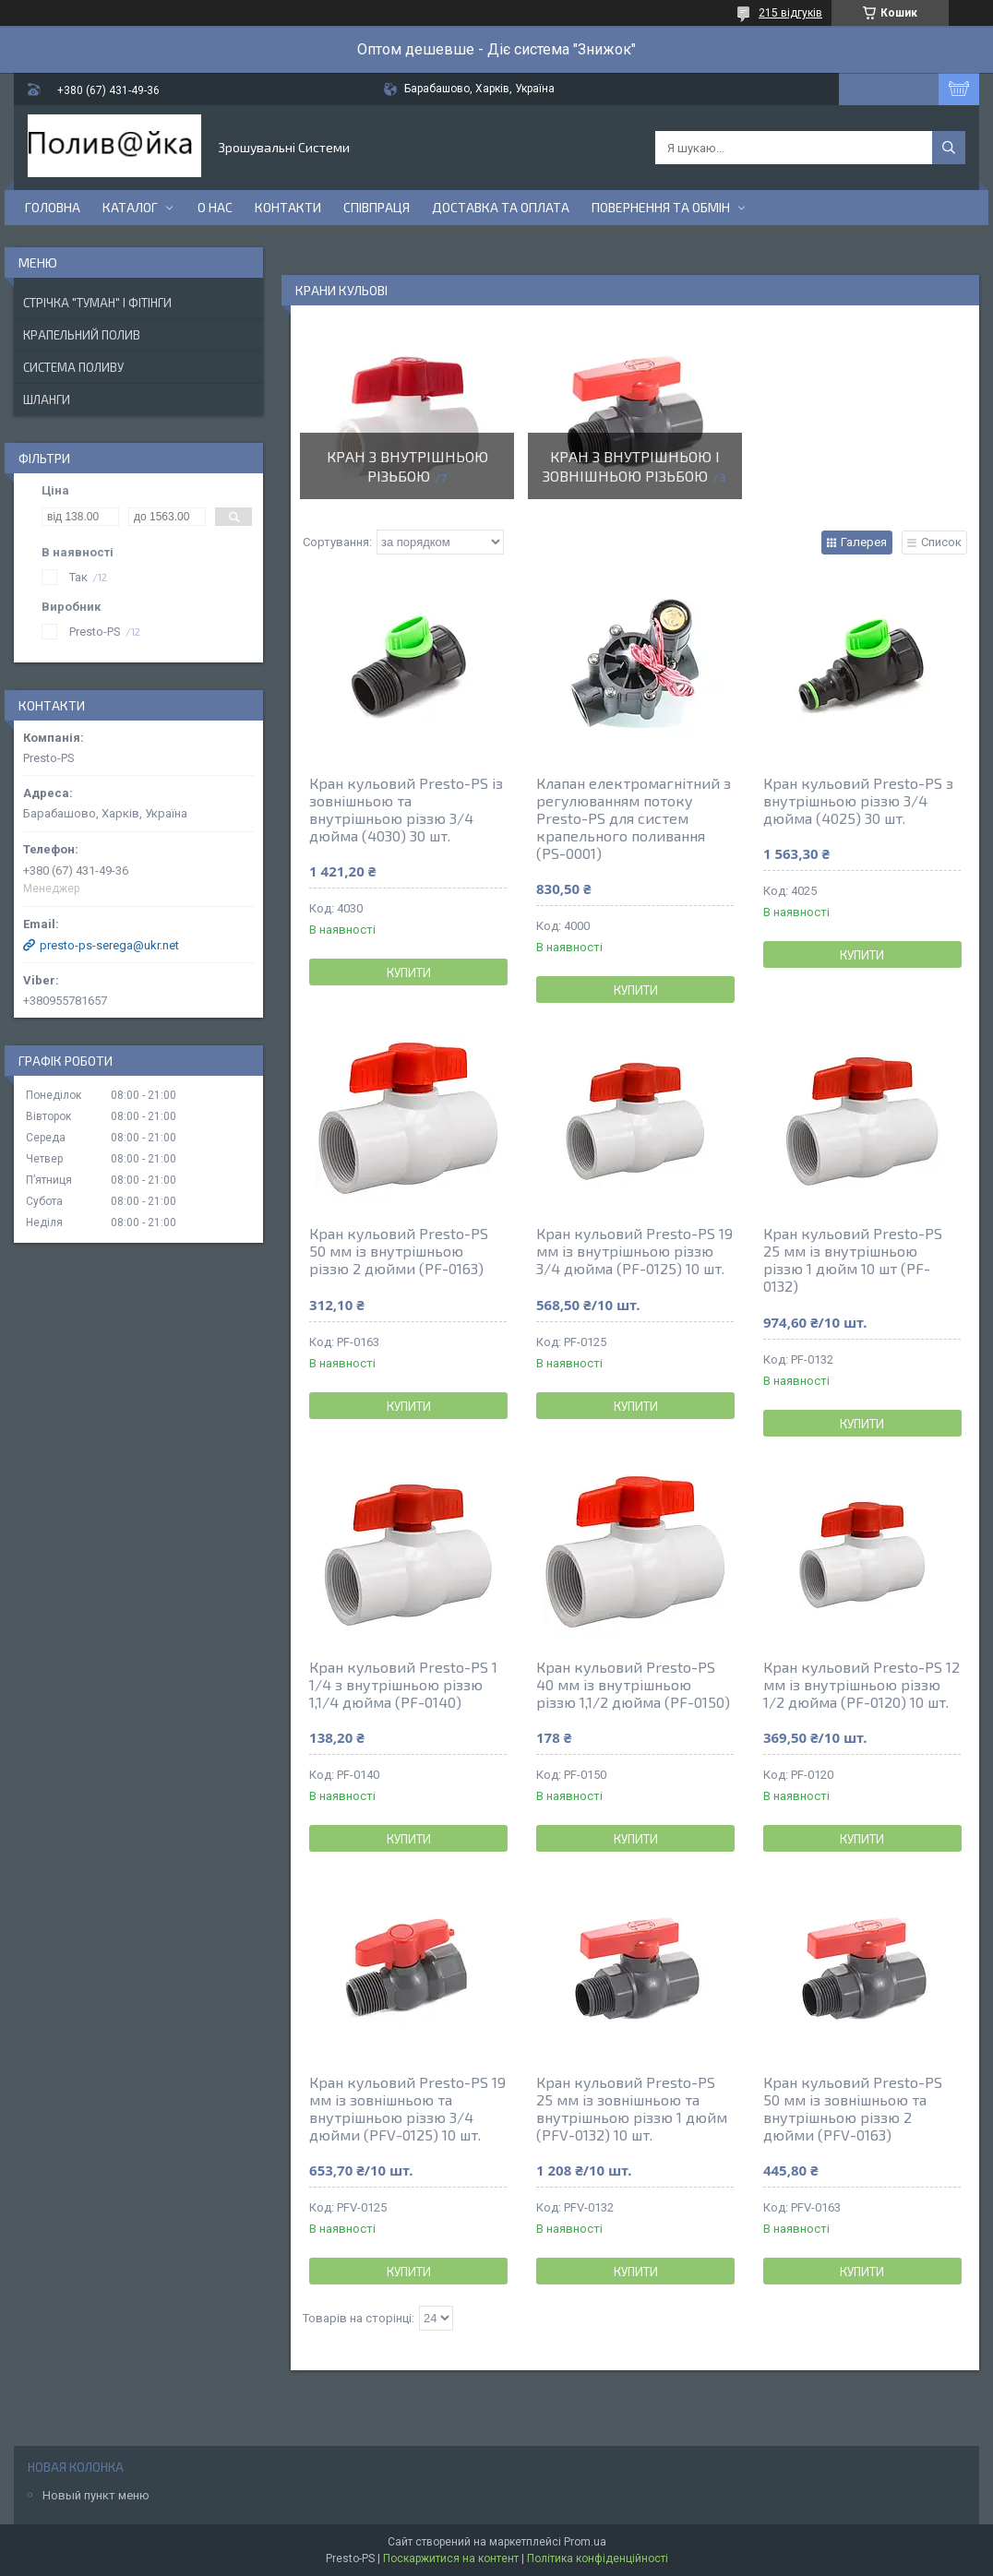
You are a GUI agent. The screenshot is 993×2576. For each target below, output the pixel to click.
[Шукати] (948, 147)
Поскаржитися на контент (451, 2558)
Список (941, 542)
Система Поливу (73, 367)
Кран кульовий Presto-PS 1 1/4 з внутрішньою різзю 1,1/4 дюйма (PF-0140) (403, 1684)
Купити (409, 972)
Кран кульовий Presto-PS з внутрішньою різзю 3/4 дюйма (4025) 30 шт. (858, 800)
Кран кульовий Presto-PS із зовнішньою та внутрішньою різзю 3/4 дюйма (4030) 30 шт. (406, 809)
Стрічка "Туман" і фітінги (97, 302)
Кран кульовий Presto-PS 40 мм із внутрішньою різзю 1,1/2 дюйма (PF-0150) (633, 1684)
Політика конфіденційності (597, 2558)
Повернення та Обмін (661, 207)
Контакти (288, 207)
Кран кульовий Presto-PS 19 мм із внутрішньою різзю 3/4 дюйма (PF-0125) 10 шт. (634, 1250)
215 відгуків (790, 12)
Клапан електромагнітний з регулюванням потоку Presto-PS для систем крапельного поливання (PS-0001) (633, 818)
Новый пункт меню (96, 2495)
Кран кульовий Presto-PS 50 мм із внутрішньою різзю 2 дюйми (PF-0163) (398, 1250)
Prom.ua (585, 2541)
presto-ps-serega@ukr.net (109, 945)
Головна (52, 207)
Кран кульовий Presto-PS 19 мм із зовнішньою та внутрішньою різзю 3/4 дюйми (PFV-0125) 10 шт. (407, 2108)
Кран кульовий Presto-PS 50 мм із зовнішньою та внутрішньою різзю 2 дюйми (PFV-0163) (852, 2108)
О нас (215, 207)
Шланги (46, 399)
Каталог (130, 207)
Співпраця (376, 207)
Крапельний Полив (81, 335)
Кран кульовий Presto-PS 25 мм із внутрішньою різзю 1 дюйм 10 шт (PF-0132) (852, 1259)
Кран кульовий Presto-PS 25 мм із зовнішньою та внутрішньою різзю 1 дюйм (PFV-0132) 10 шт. (631, 2108)
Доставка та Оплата (500, 207)
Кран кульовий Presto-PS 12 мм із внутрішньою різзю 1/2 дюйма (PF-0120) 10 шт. (861, 1684)
